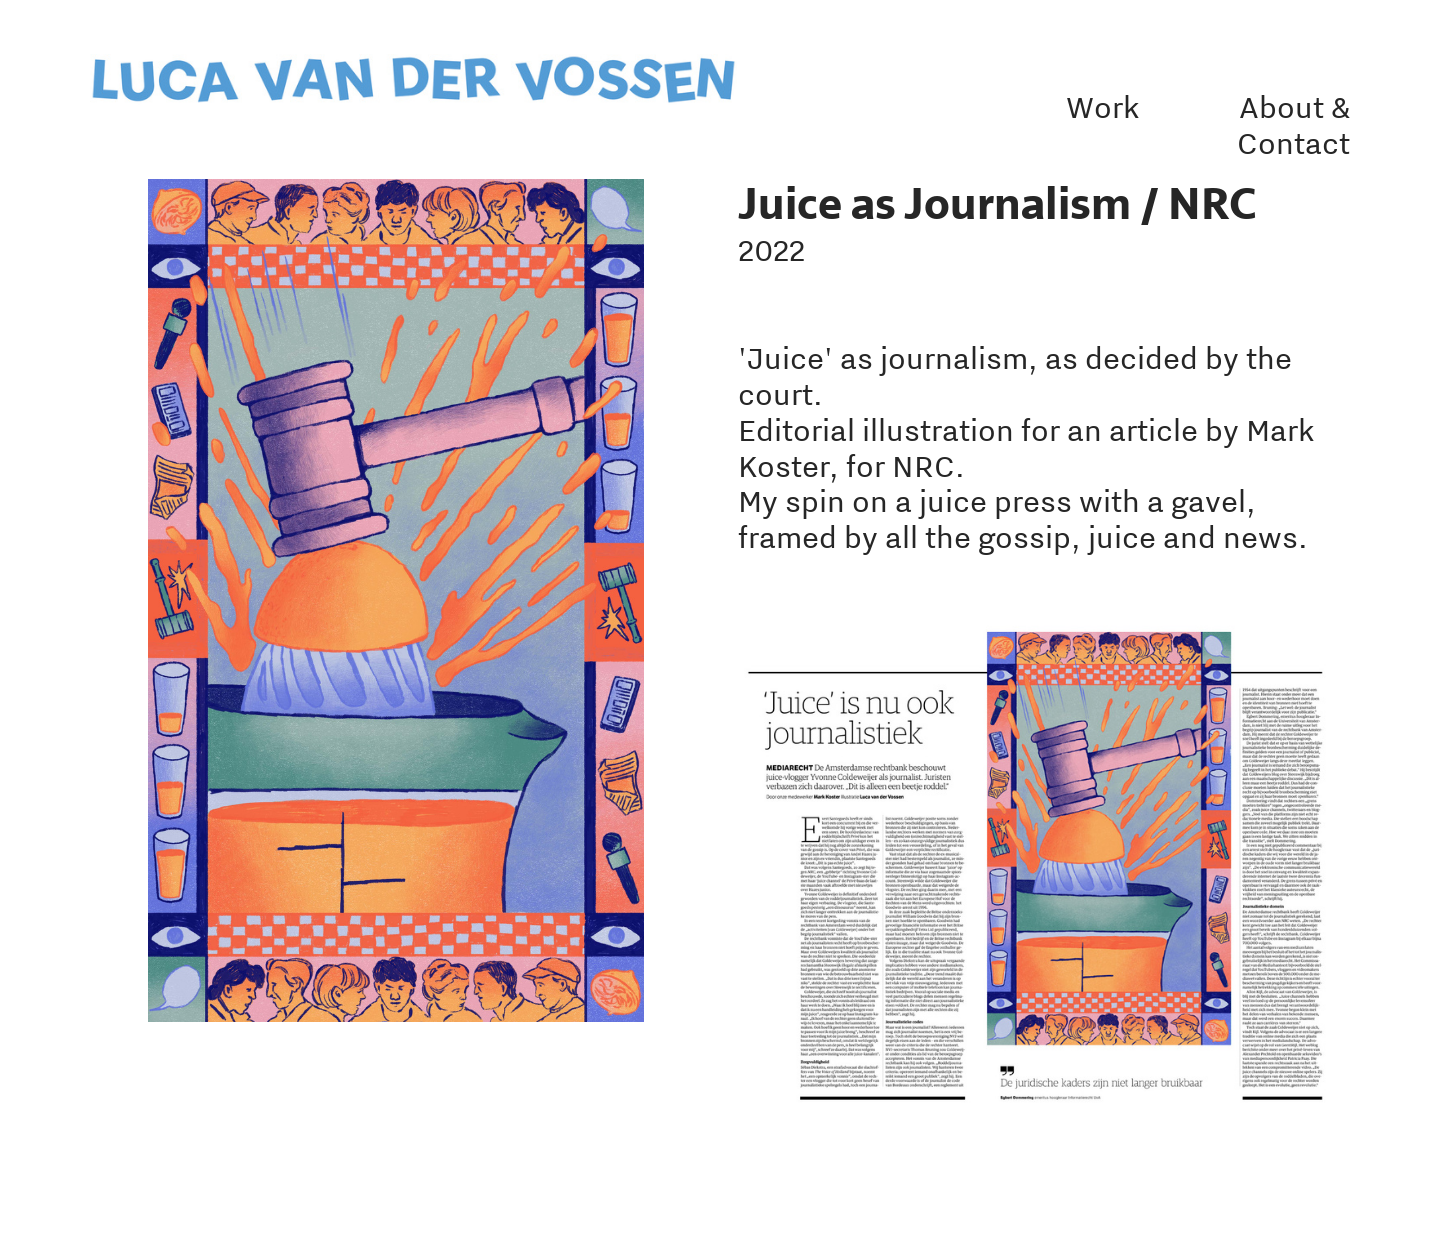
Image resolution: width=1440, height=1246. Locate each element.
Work (1103, 107)
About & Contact (1293, 125)
